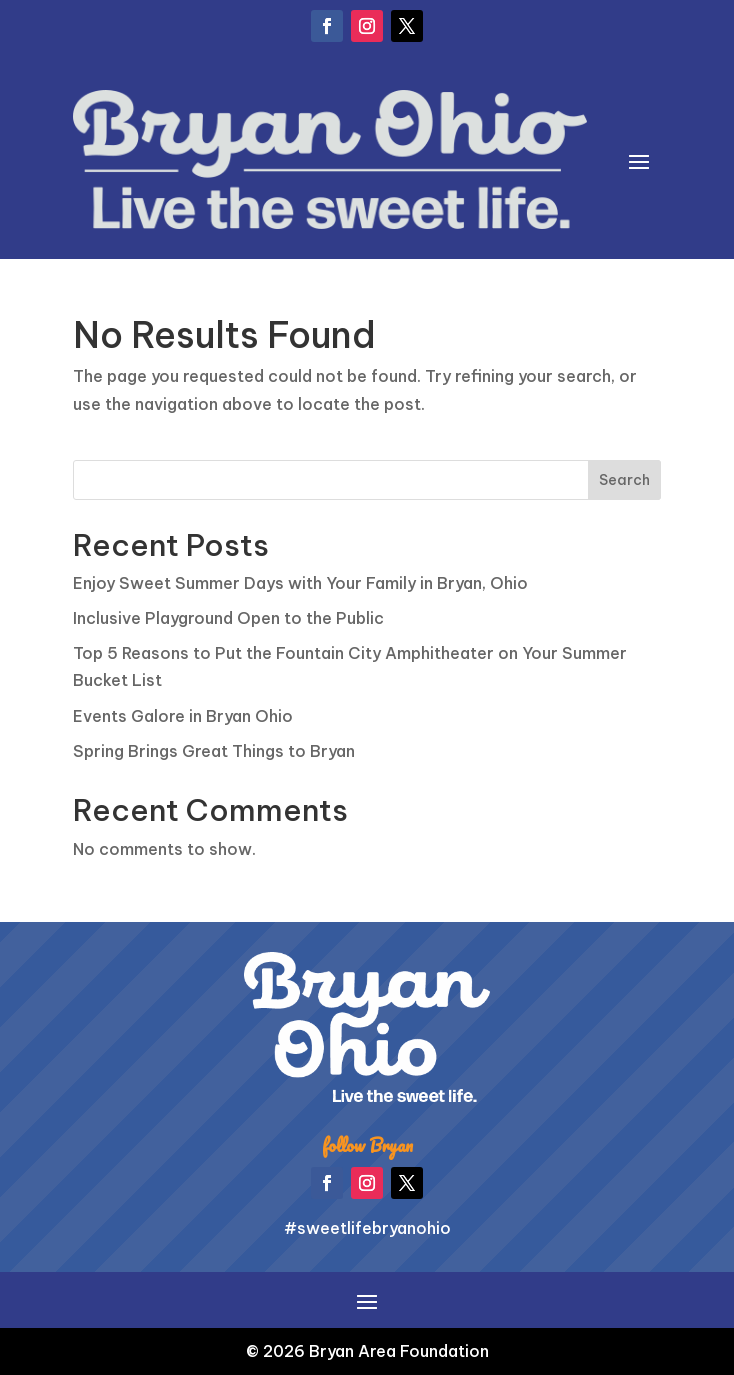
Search (624, 480)
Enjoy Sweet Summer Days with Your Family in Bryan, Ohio (300, 583)
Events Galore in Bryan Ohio (183, 716)
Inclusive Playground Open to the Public (228, 618)
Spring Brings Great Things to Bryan (214, 751)
